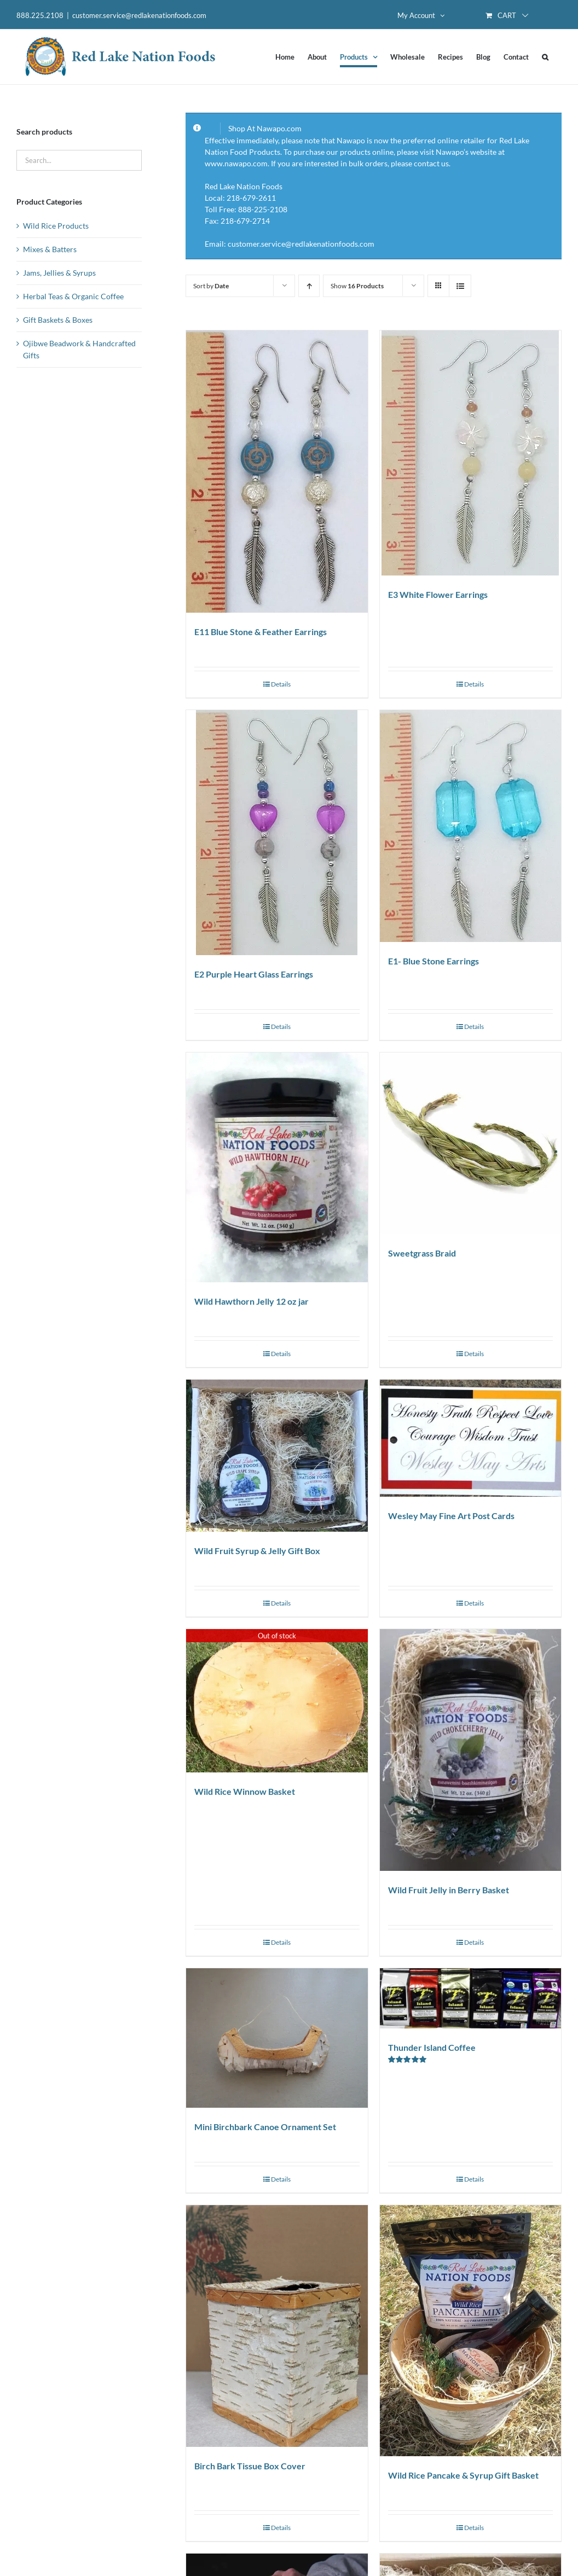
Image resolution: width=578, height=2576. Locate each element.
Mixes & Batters (50, 249)
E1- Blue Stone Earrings (433, 961)
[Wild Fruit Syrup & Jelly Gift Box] (276, 1456)
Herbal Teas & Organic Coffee (73, 296)
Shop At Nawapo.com (265, 128)
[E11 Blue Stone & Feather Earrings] (276, 471)
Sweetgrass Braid (422, 1253)
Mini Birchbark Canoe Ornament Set (265, 2126)
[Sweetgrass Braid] (470, 1143)
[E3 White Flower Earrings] (470, 452)
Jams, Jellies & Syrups (59, 272)
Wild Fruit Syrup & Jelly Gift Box (257, 1550)
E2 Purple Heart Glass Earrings (253, 974)
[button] (545, 57)
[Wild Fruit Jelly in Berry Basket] (470, 1750)
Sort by (211, 286)
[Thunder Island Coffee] (470, 1998)
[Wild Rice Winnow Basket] (276, 1700)
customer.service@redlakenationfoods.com (139, 15)
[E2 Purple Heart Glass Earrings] (276, 832)
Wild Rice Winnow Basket (244, 1791)
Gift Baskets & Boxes (58, 319)
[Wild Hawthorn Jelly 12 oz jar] (276, 1167)
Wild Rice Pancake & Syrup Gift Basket (463, 2475)
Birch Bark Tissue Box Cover (249, 2466)
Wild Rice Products (56, 225)
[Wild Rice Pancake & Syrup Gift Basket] (470, 2330)
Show (357, 286)
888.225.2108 (39, 15)
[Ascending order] (309, 286)
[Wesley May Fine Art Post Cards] (470, 1438)
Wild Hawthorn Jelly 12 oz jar (251, 1301)
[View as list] (460, 285)
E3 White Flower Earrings (438, 594)
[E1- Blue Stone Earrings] (470, 825)
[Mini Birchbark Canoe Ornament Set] (276, 2038)
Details (281, 684)
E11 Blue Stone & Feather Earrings (260, 631)
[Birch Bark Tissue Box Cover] (276, 2326)
